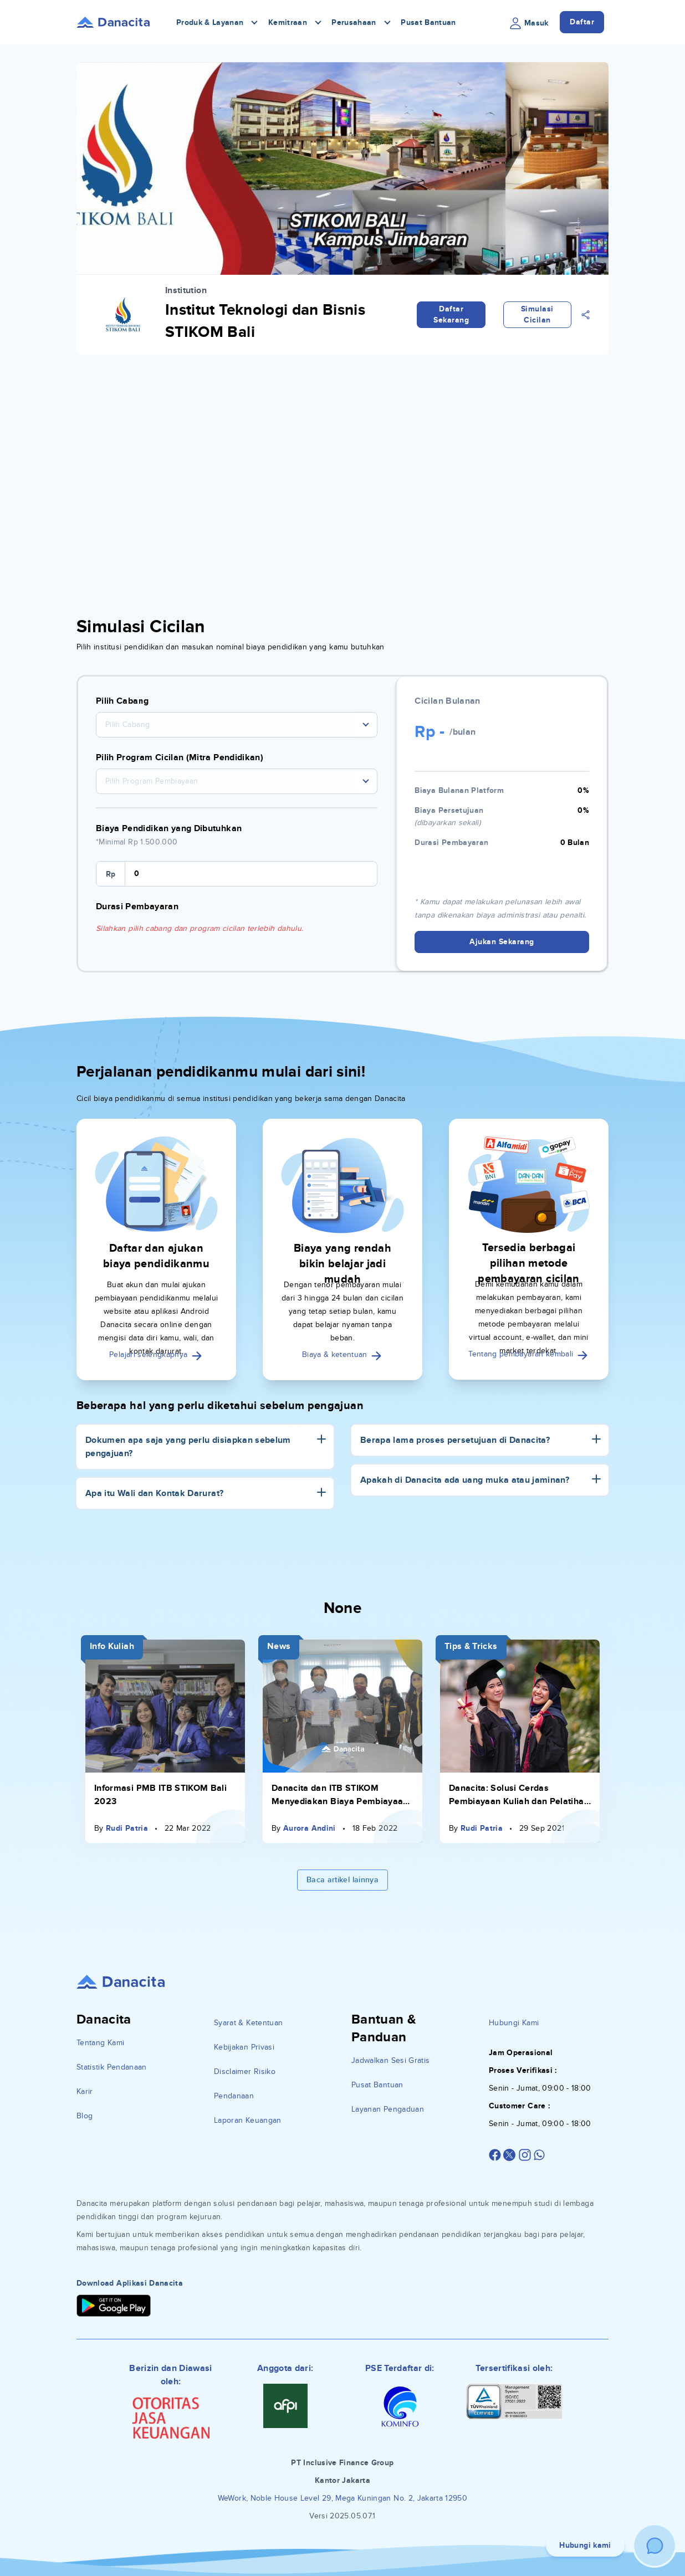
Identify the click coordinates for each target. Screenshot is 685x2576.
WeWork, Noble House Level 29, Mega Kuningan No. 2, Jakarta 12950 (342, 2498)
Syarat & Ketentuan (248, 2022)
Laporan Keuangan (248, 2120)
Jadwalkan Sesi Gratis (390, 2060)
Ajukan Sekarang (501, 941)
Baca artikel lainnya (342, 1879)
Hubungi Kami (514, 2022)
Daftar (582, 22)
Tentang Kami (100, 2042)
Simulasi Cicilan (537, 314)
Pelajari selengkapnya (156, 1354)
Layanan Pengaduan (387, 2109)
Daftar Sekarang (451, 314)
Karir (84, 2091)
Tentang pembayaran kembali (528, 1354)
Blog (84, 2116)
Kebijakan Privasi (244, 2047)
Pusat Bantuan (428, 22)
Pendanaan (234, 2096)
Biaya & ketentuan (342, 1354)
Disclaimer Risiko (244, 2071)
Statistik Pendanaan (111, 2067)
